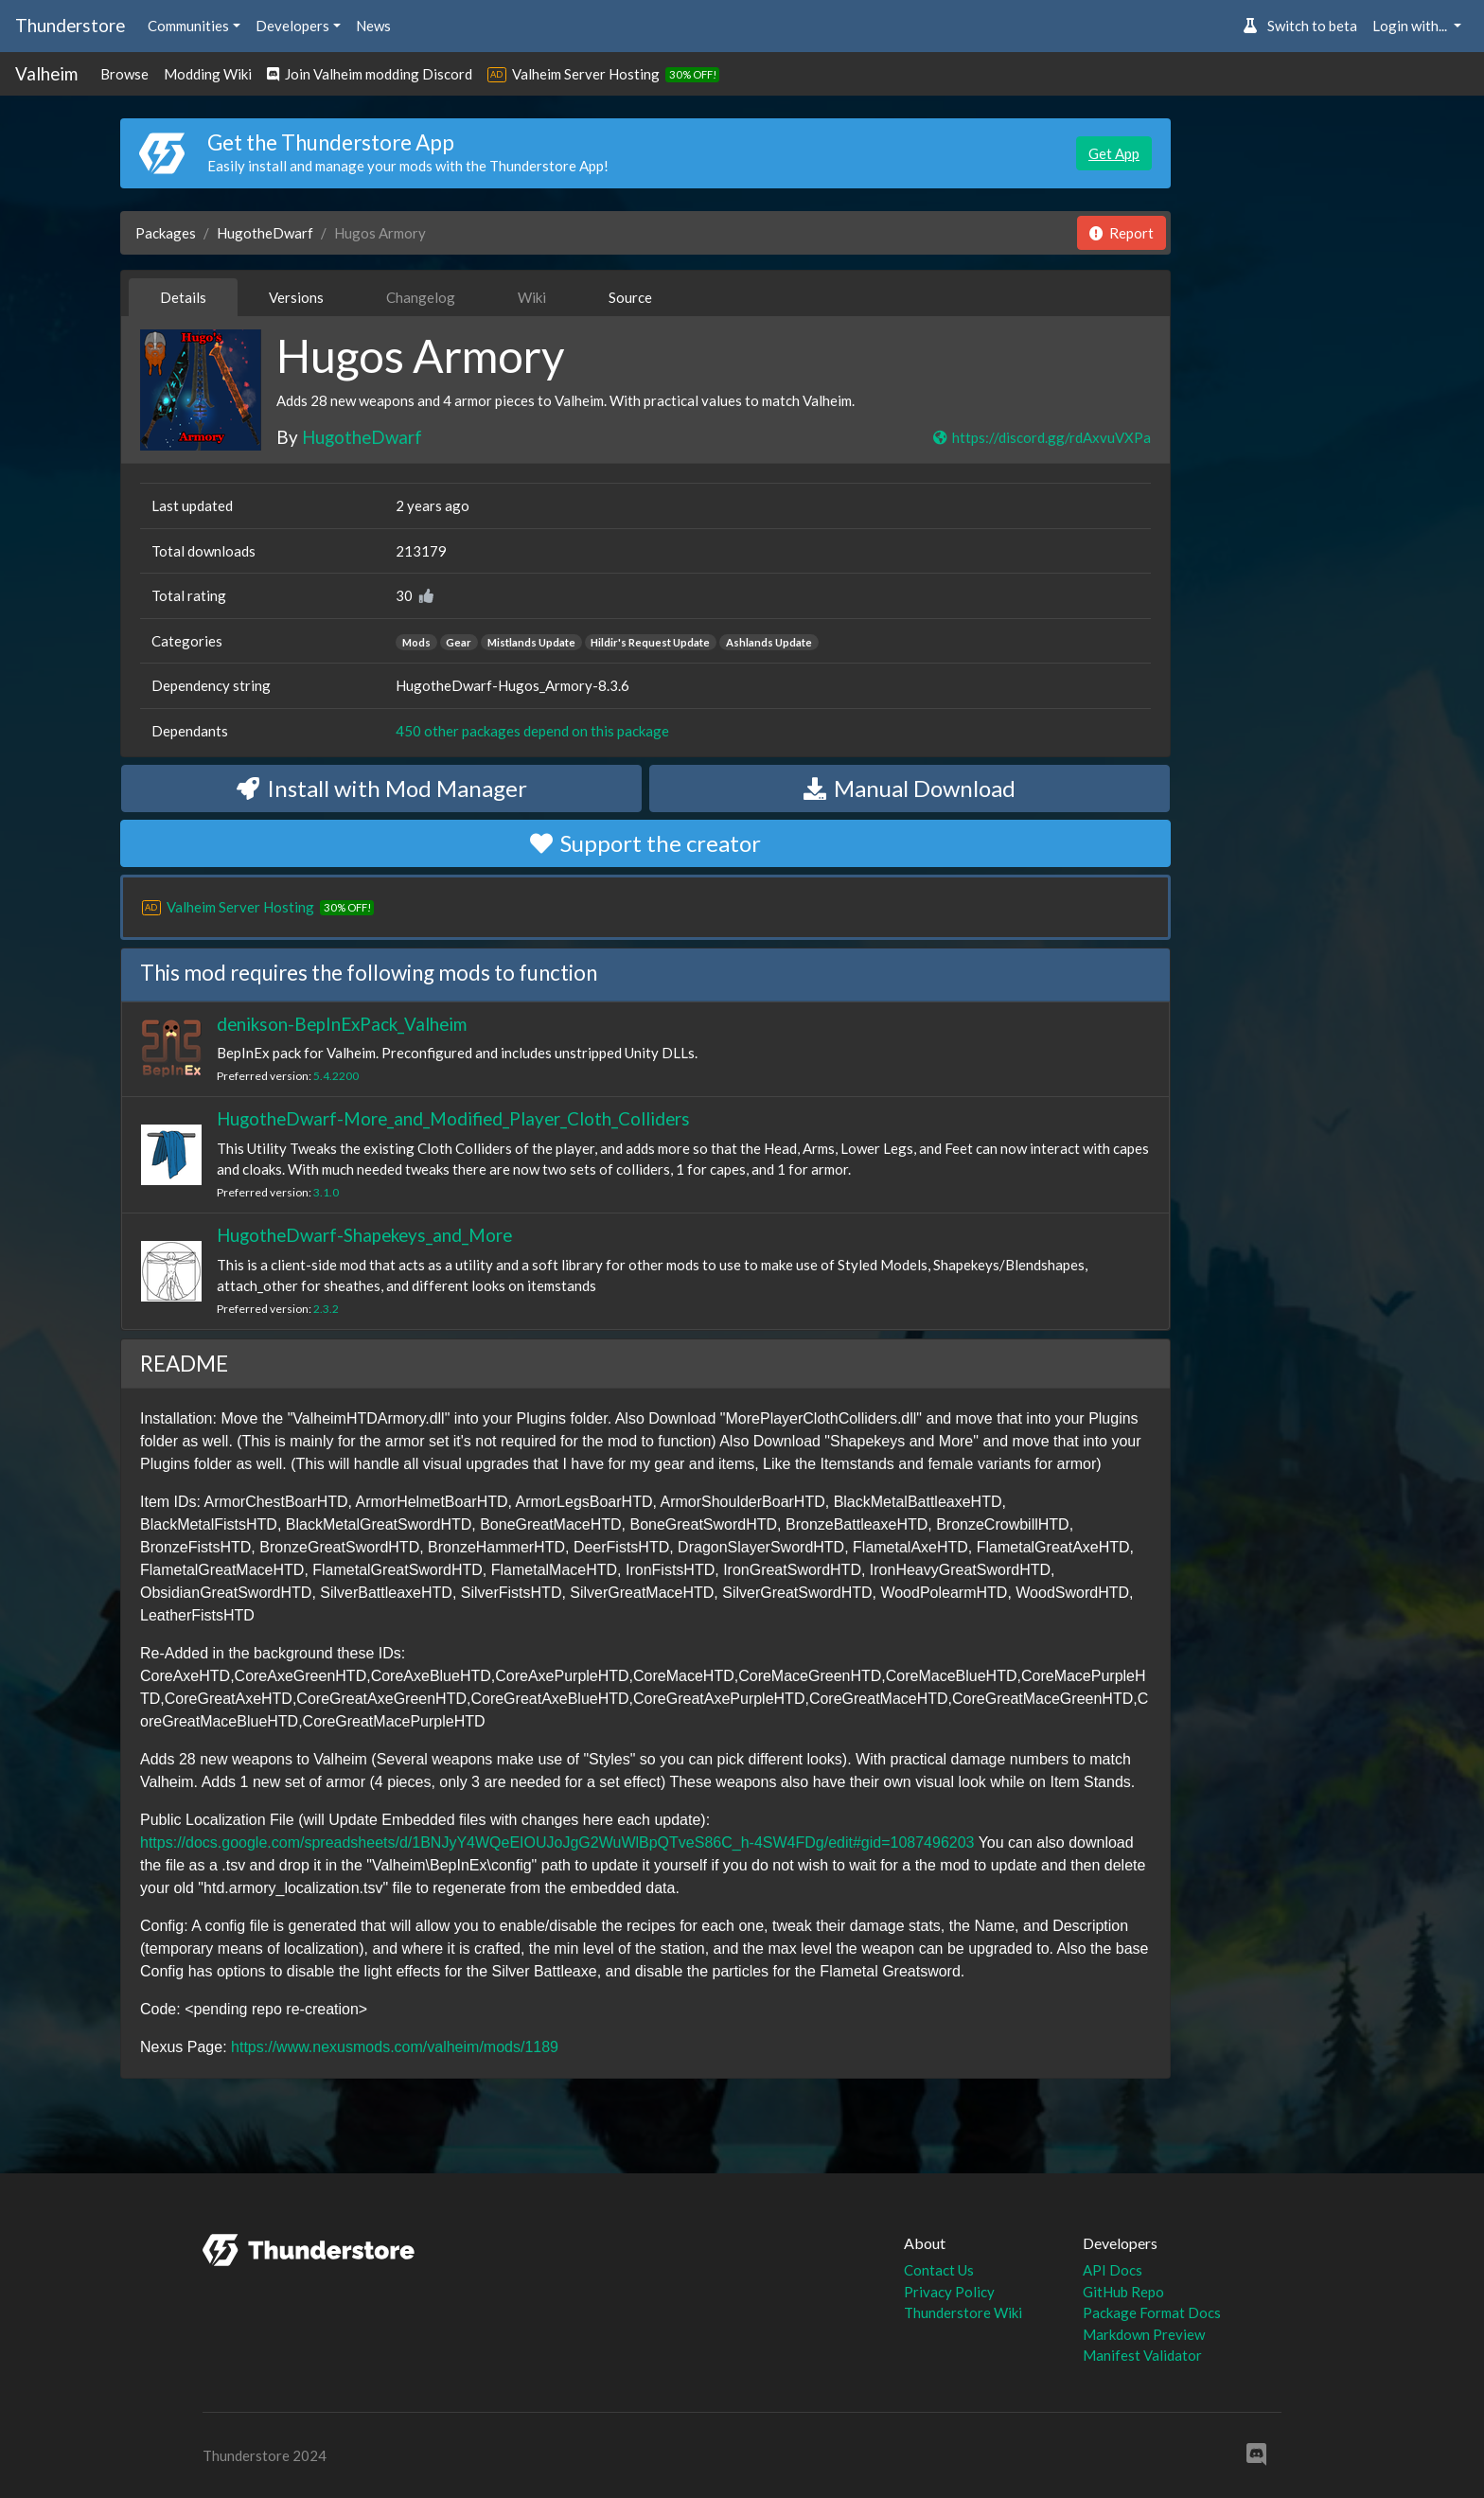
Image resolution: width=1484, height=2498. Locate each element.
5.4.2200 (336, 1076)
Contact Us (939, 2269)
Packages (165, 232)
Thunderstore (70, 25)
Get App (1114, 153)
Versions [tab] (296, 297)
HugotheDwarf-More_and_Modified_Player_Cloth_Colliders (453, 1118)
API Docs (1112, 2269)
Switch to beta (1300, 25)
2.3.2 (326, 1309)
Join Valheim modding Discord (369, 73)
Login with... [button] (1411, 25)
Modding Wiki (208, 73)
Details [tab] (183, 297)
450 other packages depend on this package (532, 730)
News (373, 25)
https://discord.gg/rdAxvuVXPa (1041, 437)
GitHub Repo (1123, 2291)
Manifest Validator (1142, 2355)
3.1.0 (326, 1192)
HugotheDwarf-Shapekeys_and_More (364, 1235)
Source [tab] (630, 297)
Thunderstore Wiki (963, 2312)
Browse (124, 73)
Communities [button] (188, 25)
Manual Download (910, 788)
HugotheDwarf (265, 232)
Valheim (46, 73)
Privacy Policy (949, 2291)
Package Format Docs (1152, 2312)
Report (1121, 232)
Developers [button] (292, 25)
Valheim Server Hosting (586, 73)
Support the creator (645, 843)
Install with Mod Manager (382, 788)
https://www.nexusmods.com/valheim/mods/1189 (394, 2047)
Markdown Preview (1144, 2334)
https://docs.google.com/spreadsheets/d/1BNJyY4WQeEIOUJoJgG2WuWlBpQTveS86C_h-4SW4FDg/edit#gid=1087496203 (557, 1842)
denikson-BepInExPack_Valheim (342, 1024)
